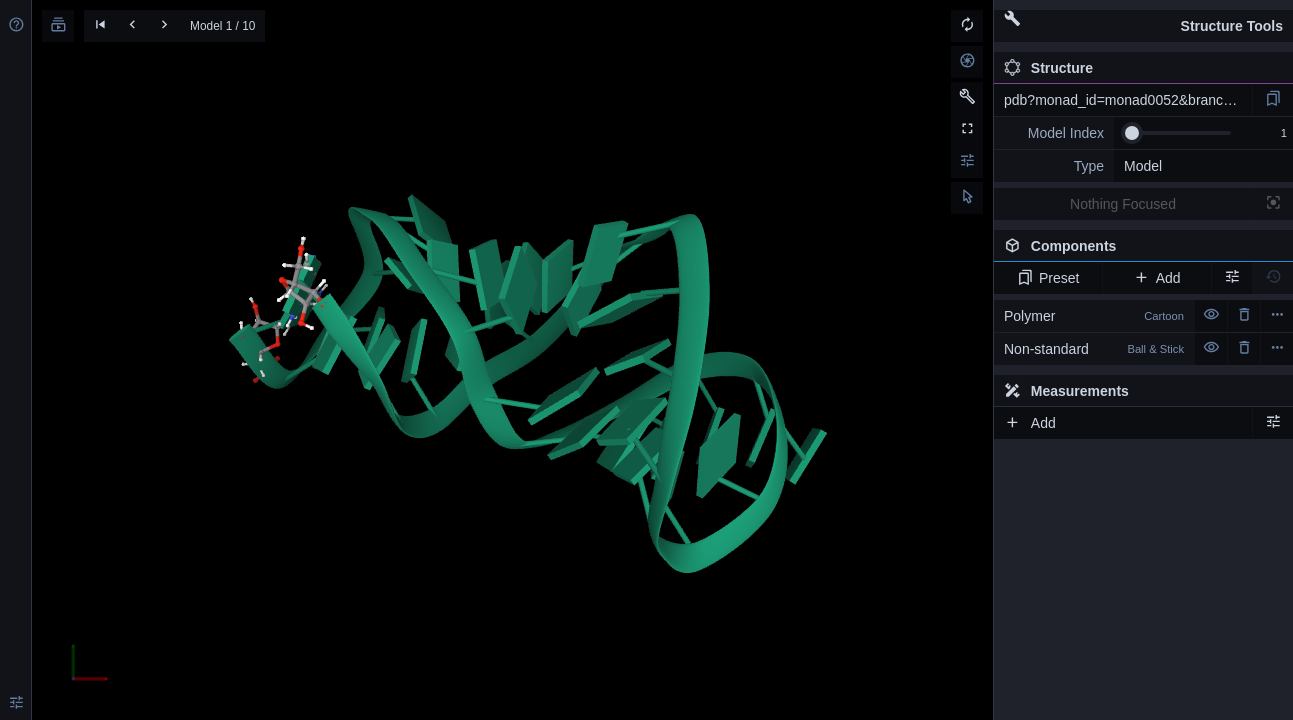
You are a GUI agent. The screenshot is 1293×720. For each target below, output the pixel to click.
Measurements (1066, 391)
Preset (1048, 278)
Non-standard (1094, 349)
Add (1156, 278)
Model (1143, 166)
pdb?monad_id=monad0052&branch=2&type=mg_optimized (1128, 100)
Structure (1048, 68)
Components (1138, 250)
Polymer (1094, 316)
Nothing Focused (1123, 204)
